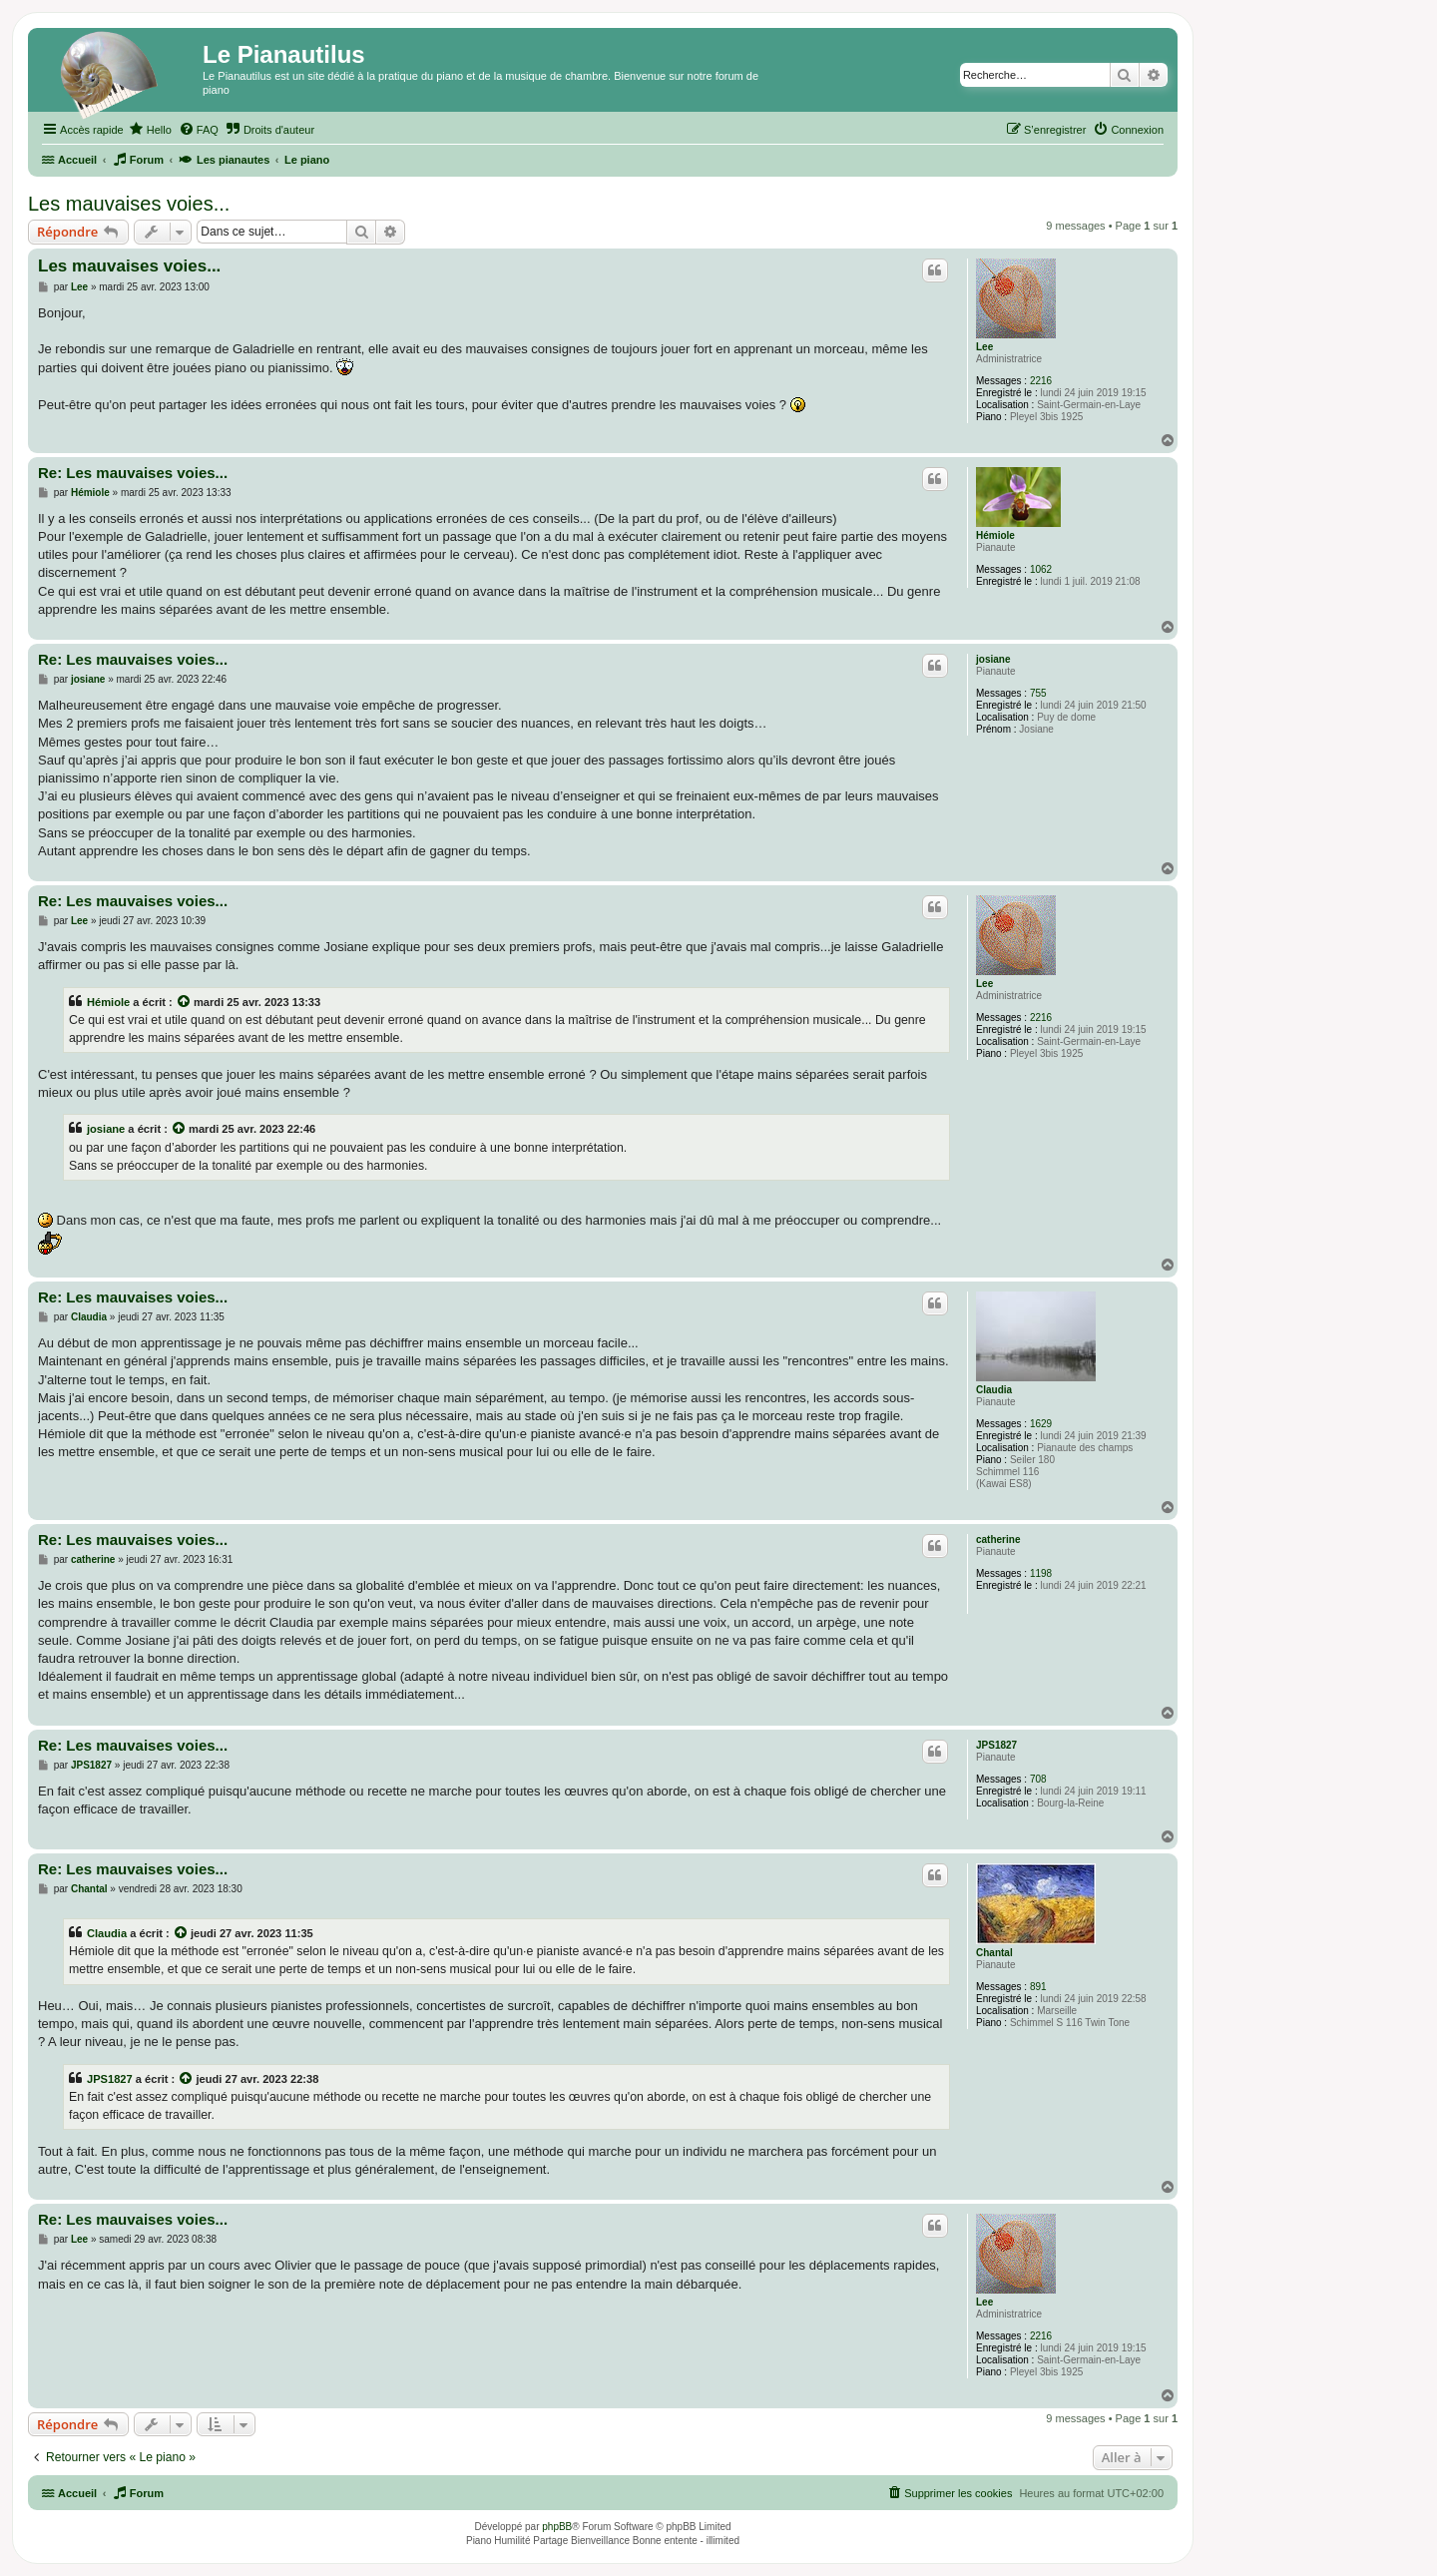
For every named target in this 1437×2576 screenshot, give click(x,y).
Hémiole (995, 535)
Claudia (994, 1389)
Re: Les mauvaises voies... (133, 472)
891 (1038, 1986)
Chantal (994, 1952)
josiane (993, 659)
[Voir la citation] (185, 1002)
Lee (984, 346)
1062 (1041, 569)
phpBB (557, 2526)
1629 (1041, 1423)
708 (1038, 1779)
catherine (998, 1539)
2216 (1041, 380)
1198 (1041, 1573)
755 (1038, 693)
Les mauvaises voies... (129, 204)
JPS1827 (996, 1745)
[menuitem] (150, 130)
